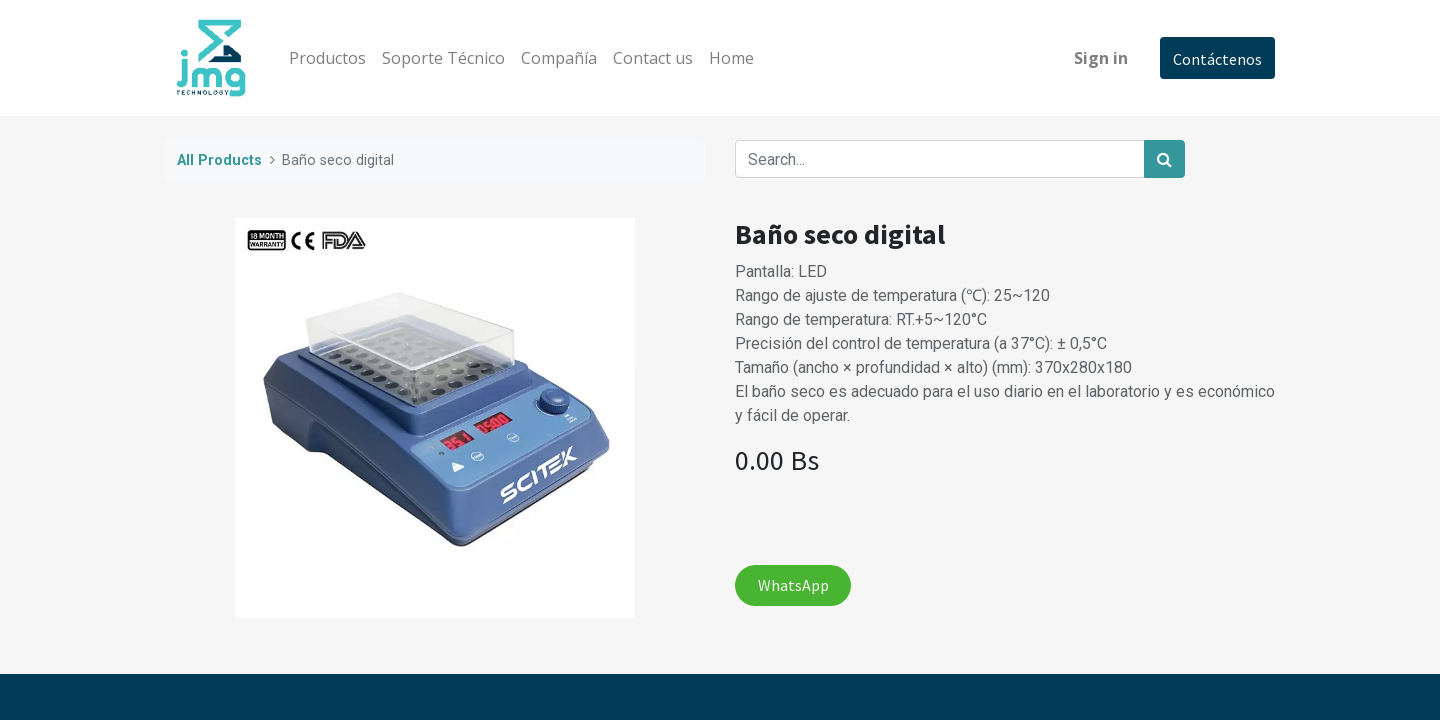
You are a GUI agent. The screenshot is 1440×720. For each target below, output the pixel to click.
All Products (219, 160)
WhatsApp (793, 585)
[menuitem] (327, 58)
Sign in (1101, 58)
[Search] (1164, 159)
